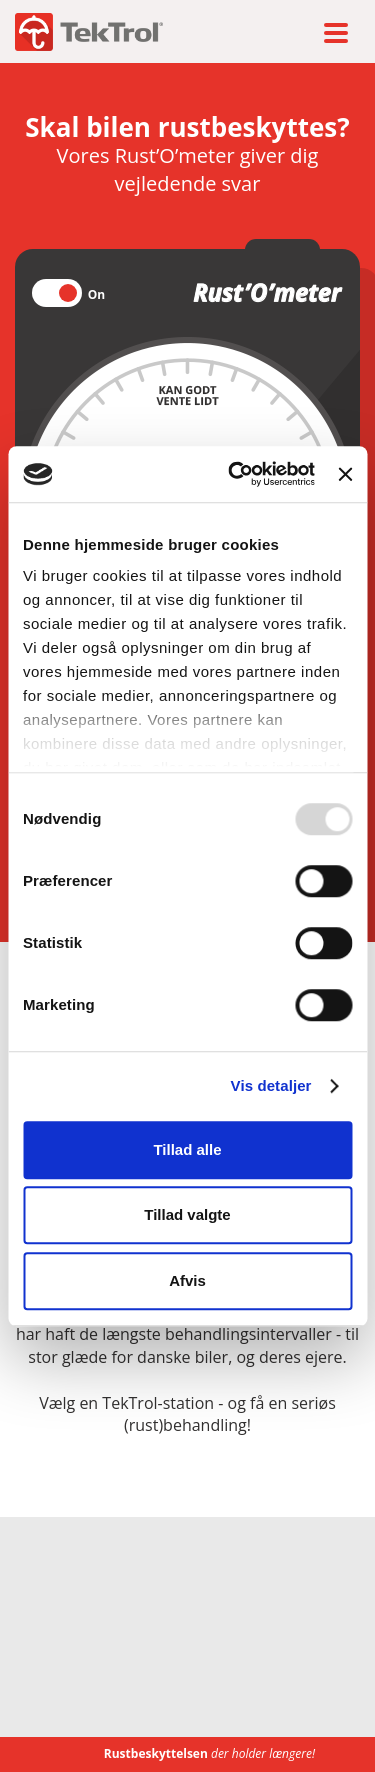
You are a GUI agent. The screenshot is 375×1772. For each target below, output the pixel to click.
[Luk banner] (345, 474)
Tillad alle (187, 1149)
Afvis (187, 1280)
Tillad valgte (187, 1214)
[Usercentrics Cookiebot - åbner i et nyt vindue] (235, 474)
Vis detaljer (271, 1085)
